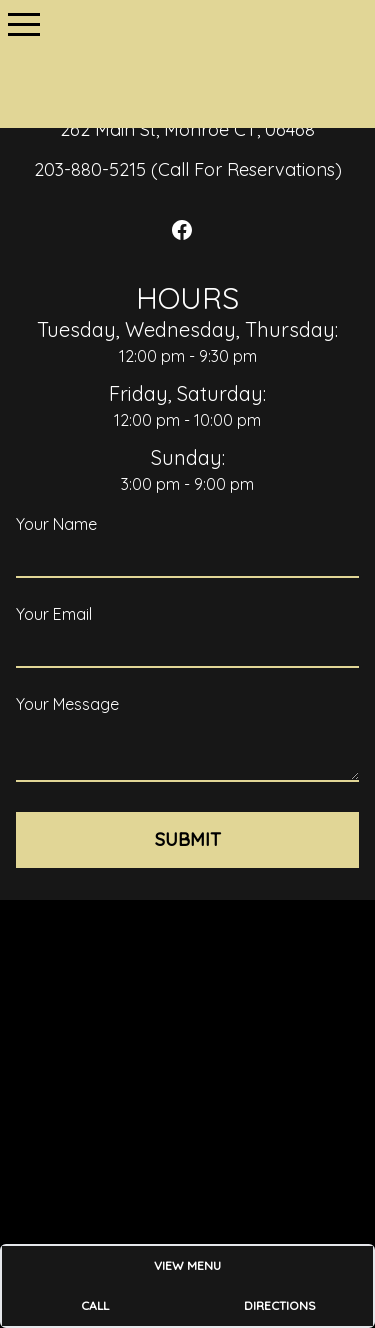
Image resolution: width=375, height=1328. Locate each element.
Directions (280, 1305)
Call (95, 1305)
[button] (24, 24)
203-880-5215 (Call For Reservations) (188, 169)
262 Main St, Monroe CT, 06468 (187, 129)
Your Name (56, 524)
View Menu (187, 1265)
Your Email (54, 614)
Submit (188, 839)
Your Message (67, 704)
